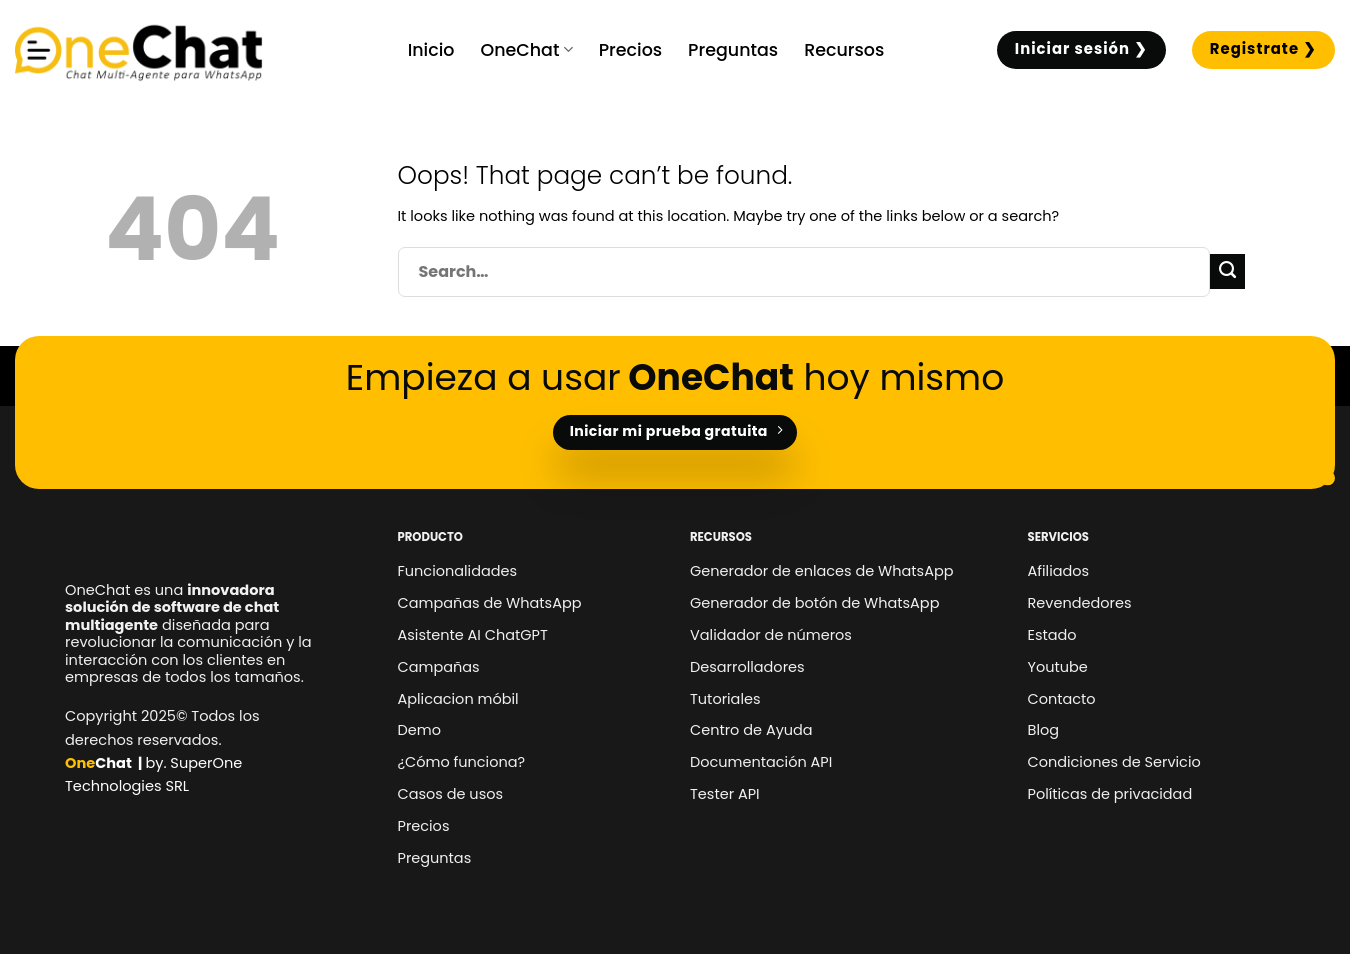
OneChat (526, 50)
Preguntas (733, 50)
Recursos (844, 50)
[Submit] (1227, 271)
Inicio (431, 50)
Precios (630, 50)
